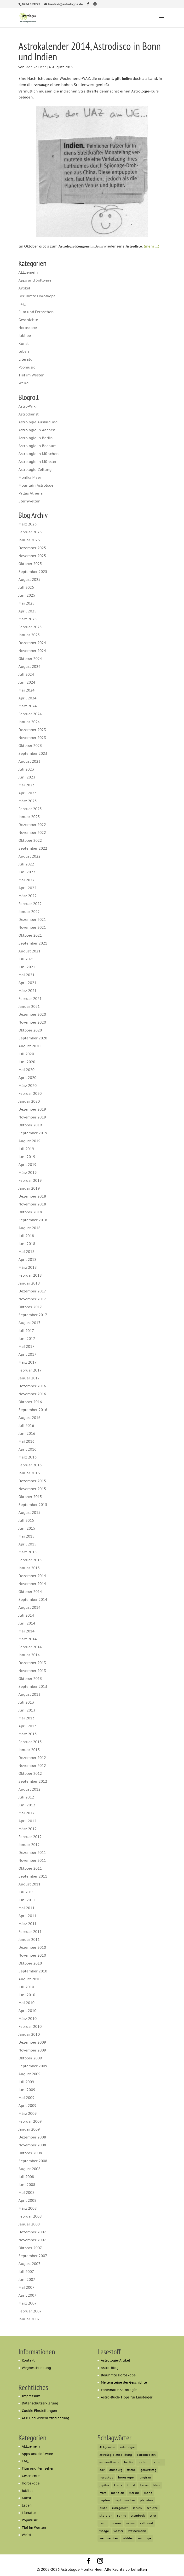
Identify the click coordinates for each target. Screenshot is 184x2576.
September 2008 (32, 2161)
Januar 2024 (29, 722)
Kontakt (28, 2360)
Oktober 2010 (30, 1963)
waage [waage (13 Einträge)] (104, 2531)
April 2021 (27, 982)
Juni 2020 (26, 1062)
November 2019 (32, 1117)
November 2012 (32, 1765)
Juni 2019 (26, 1156)
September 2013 (32, 1686)
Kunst (23, 343)
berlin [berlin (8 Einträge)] (128, 2462)
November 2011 (32, 1860)
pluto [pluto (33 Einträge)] (103, 2508)
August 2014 (29, 1607)
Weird (23, 383)
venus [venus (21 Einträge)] (130, 2523)
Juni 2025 (26, 595)
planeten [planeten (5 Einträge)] (146, 2500)
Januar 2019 (29, 1188)
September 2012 (32, 1781)
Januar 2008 (29, 2224)
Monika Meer (29, 477)
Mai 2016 (26, 1441)
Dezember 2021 (32, 919)
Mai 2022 (26, 880)
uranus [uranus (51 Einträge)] (116, 2523)
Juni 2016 (26, 1433)
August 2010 (29, 1979)
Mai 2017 (26, 1346)
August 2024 (29, 666)
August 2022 (29, 856)
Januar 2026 (29, 540)
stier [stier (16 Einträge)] (153, 2515)
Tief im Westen (31, 375)
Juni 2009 (26, 2089)
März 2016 (27, 1457)
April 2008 (27, 2200)
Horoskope (27, 327)
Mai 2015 (26, 1536)
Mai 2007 (26, 2287)
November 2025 (32, 555)
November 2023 (32, 737)
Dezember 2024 (32, 642)
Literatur (26, 359)
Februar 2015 (30, 1560)
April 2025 (27, 611)
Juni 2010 (26, 1995)
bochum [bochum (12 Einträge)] (143, 2462)
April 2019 (27, 1164)
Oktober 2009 (30, 2058)
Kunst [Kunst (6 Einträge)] (131, 2485)
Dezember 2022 (32, 824)
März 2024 (27, 706)
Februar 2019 (30, 1180)
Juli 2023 (26, 769)
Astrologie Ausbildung (38, 422)
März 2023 (27, 801)
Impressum (31, 2396)
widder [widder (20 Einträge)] (128, 2538)
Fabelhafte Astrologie (119, 2390)
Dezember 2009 (32, 2042)
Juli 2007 (26, 2271)
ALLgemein (28, 272)
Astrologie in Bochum (37, 446)
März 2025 (27, 619)
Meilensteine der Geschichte (124, 2382)
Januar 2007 (29, 2319)
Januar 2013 (29, 1749)
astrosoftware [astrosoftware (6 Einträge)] (109, 2462)
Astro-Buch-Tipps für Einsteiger (126, 2397)
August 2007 (29, 2263)
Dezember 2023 (32, 729)
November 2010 (32, 1955)
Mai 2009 (26, 2097)
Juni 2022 (26, 872)
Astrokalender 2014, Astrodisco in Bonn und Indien (89, 51)
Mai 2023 (26, 785)
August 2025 (29, 579)
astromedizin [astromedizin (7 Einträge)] (146, 2454)
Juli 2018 (26, 1235)
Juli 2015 (26, 1520)
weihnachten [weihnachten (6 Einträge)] (108, 2538)
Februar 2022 (30, 903)
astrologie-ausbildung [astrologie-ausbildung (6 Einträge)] (115, 2454)
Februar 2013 (30, 1742)
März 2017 (27, 1362)
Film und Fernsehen (36, 312)
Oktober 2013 (30, 1678)
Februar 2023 (30, 809)
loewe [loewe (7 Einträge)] (144, 2485)
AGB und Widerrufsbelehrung (45, 2418)
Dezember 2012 (32, 1757)
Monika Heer (35, 67)
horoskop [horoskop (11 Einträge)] (106, 2477)
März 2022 (27, 895)
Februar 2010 (30, 2026)
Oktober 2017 (30, 1307)
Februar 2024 (30, 714)
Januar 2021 (29, 1006)
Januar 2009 (29, 2129)
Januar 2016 (29, 1473)
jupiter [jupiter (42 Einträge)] (104, 2485)
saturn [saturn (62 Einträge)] (137, 2508)
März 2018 (27, 1267)
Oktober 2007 (30, 2248)
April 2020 (27, 1077)
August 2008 (29, 2169)
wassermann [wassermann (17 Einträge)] (137, 2531)
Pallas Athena (30, 493)
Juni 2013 (26, 1710)
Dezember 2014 (32, 1575)
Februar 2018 (30, 1275)
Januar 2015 (29, 1568)
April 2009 (27, 2105)
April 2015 (27, 1544)
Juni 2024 (26, 682)
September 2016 (32, 1409)
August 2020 (29, 1046)
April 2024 (27, 698)
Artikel (24, 288)
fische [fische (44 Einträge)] (131, 2470)
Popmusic (26, 367)
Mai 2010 (26, 2002)
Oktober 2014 (30, 1591)
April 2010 (27, 2010)
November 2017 (32, 1299)
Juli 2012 (26, 1797)
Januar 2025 (29, 635)
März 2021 (27, 990)
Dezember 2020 (32, 1014)
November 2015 (32, 1489)
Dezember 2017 (32, 1291)
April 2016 (27, 1449)
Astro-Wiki (27, 406)
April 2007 (27, 2295)
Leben (23, 351)
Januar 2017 (29, 1378)
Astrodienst (28, 414)
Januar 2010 (29, 2034)
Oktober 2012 (30, 1773)
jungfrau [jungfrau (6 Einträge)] (144, 2477)
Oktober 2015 (30, 1496)
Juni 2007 (26, 2279)
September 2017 (32, 1315)
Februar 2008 (30, 2216)
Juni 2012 (26, 1805)
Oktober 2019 (30, 1125)
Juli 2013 (26, 1702)
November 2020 (32, 1022)
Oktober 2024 (30, 658)
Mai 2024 (26, 690)
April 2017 (27, 1354)
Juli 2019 (26, 1149)
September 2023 (32, 753)
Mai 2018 (26, 1251)
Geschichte (28, 319)
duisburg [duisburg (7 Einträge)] (115, 2470)
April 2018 (27, 1259)
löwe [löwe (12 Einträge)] (156, 2485)
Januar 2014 (29, 1655)
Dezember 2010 (32, 1947)
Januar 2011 (29, 1939)
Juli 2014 (26, 1615)
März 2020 (27, 1085)
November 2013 (32, 1670)
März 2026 (27, 524)
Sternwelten (29, 501)
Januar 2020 (29, 1101)
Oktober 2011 (30, 1868)
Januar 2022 (29, 911)
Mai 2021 (26, 975)
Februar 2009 (30, 2121)
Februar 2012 (30, 1836)
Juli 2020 (26, 1054)
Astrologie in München (38, 453)
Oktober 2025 (30, 563)
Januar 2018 (29, 1283)
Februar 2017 (30, 1370)
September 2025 (32, 571)
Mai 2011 (26, 1908)
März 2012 (27, 1829)
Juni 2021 (26, 967)
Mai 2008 (26, 2192)
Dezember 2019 (32, 1109)
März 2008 (27, 2208)
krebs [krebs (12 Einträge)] (118, 2485)
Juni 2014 (26, 1623)
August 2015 (29, 1512)
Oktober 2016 (30, 1402)
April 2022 (27, 888)
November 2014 (32, 1583)
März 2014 (27, 1639)
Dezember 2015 (32, 1481)
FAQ (21, 304)
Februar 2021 (30, 998)
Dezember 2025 (32, 548)
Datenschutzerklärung (40, 2403)
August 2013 (29, 1694)
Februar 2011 (30, 1931)
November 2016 (32, 1394)
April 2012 (27, 1821)
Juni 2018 (26, 1243)
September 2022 (32, 848)
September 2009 (32, 2066)
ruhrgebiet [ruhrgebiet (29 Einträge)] (120, 2508)
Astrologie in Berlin (35, 438)
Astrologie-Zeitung (35, 469)
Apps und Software (35, 280)
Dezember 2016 (32, 1386)
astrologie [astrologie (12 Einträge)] (127, 2447)
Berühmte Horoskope (37, 296)
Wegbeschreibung (36, 2368)
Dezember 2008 (32, 2137)
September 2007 (32, 2255)
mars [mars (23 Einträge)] (102, 2493)
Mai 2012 (26, 1813)
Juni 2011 (26, 1900)
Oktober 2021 (30, 935)
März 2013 (27, 1734)
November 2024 (32, 650)
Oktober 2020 (30, 1030)
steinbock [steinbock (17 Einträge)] (138, 2515)
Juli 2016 (26, 1425)
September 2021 (32, 943)
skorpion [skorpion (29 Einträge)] (105, 2515)
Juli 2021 (26, 959)
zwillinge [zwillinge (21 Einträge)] (144, 2538)
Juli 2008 (26, 2176)
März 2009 (27, 2113)
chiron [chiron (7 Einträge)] (158, 2462)
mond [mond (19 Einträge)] (148, 2493)
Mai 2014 (26, 1631)
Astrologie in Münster (37, 461)
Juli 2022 (26, 864)
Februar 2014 (30, 1647)
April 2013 (27, 1726)
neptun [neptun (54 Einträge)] (104, 2500)
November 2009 (32, 2050)
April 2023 (27, 793)
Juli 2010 (26, 1987)
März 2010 (27, 2018)
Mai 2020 (26, 1069)
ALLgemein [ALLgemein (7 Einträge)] (107, 2447)
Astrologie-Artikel (115, 2360)
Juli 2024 (26, 674)
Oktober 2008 (30, 2153)
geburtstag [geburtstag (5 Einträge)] (148, 2470)
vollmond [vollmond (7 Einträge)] (146, 2523)
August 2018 (29, 1228)
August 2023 (29, 761)
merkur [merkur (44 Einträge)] (134, 2493)
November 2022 (32, 832)
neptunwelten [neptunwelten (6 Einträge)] (125, 2500)
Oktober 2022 (30, 840)
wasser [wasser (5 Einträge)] (118, 2531)
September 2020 (32, 1038)
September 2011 (32, 1876)
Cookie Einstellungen (39, 2411)
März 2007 (27, 2303)
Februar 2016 (30, 1465)
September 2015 (32, 1504)
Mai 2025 (26, 603)
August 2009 (29, 2074)
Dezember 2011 (32, 1852)
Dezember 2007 (32, 2232)
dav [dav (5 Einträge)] (101, 2470)
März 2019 (27, 1172)
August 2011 (29, 1884)
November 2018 (32, 1204)
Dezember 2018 (32, 1196)
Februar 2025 (30, 627)
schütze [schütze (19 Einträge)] (152, 2508)
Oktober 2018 (30, 1212)
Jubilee (24, 335)
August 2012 (29, 1789)
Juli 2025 (26, 587)
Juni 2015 (26, 1528)
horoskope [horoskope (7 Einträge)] (126, 2477)
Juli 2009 (26, 2082)
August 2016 (29, 1417)
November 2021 (32, 927)
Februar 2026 (30, 532)
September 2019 (32, 1133)
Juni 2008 (26, 2184)
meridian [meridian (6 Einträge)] (117, 2493)
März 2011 (27, 1923)
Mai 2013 (26, 1718)
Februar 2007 (30, 2311)
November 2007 (32, 2240)
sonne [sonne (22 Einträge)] (121, 2515)
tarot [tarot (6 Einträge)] (103, 2523)
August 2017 (29, 1322)
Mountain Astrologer (36, 485)
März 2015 (27, 1552)
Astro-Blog (110, 2368)
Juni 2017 (26, 1338)
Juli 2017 (26, 1330)
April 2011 (27, 1915)
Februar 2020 (30, 1093)
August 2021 (29, 951)
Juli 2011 (26, 1892)
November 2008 (32, 2145)
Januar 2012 (29, 1844)
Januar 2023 (29, 816)
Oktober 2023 (30, 745)
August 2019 (29, 1141)
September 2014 (32, 1599)
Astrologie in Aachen (36, 430)
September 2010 (32, 1971)
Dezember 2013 (32, 1662)
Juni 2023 (26, 777)
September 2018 (32, 1220)
